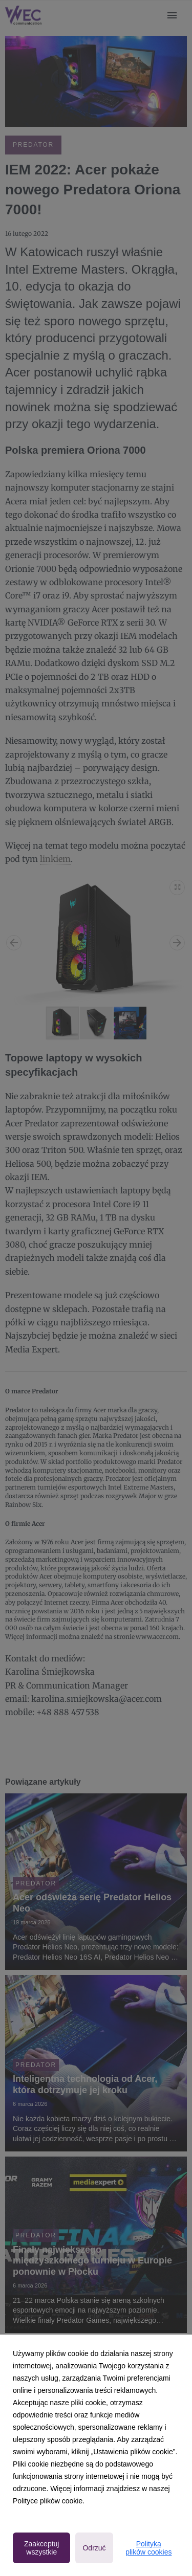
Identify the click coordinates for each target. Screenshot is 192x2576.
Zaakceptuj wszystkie (41, 2548)
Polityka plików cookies (148, 2548)
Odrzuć (93, 2548)
